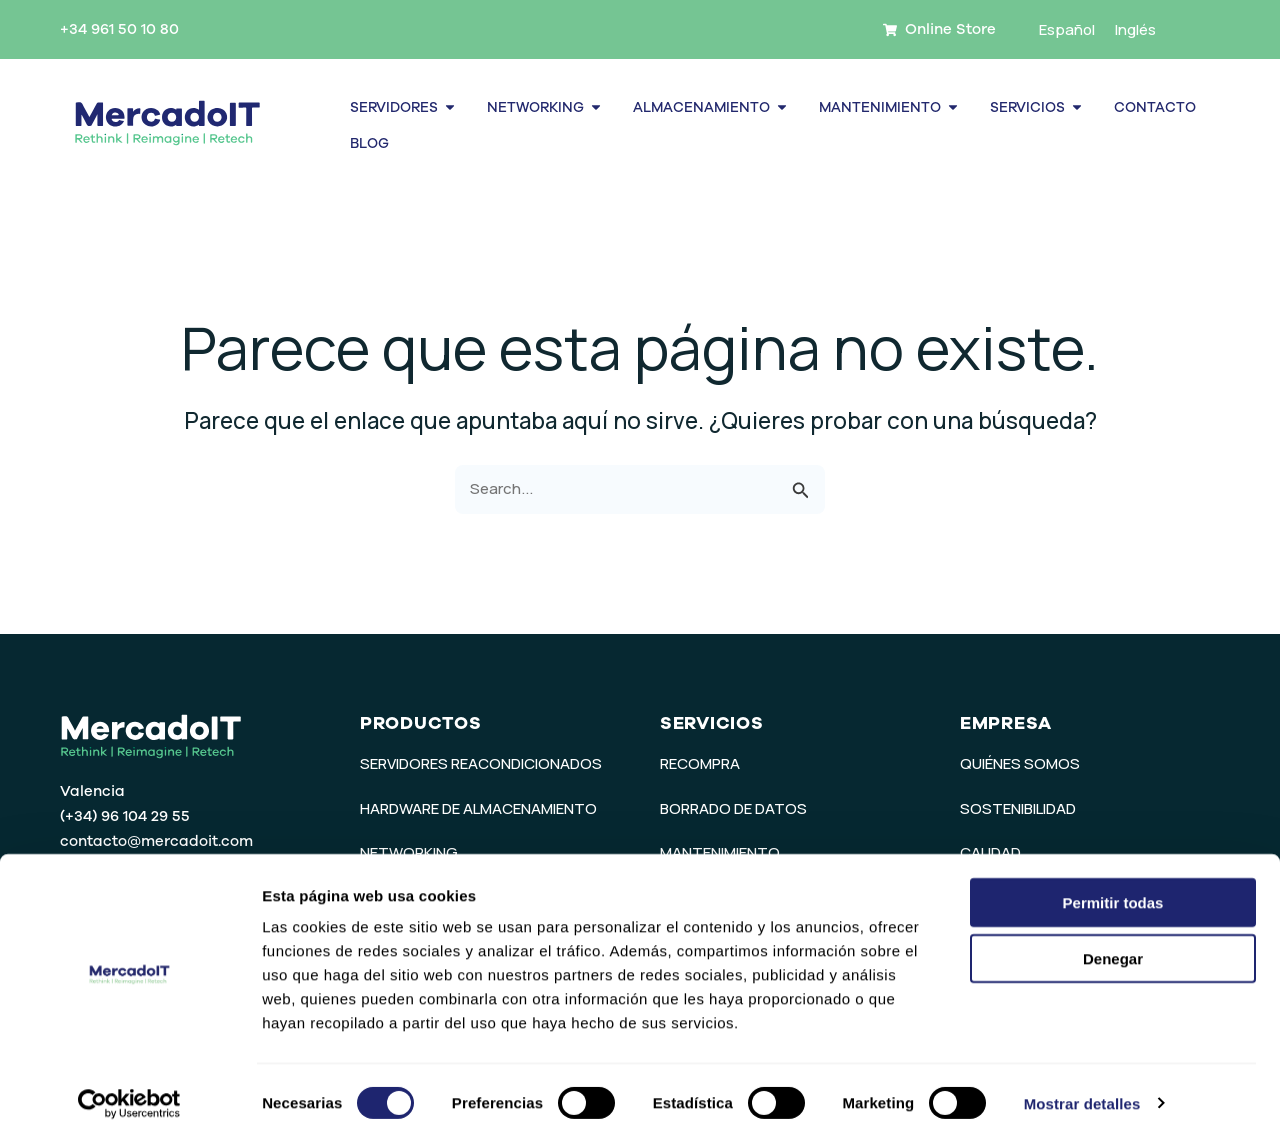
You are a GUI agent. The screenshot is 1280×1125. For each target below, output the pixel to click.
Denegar (1113, 941)
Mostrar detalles (1082, 1085)
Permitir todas (1113, 884)
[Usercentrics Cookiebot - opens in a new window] (129, 1086)
